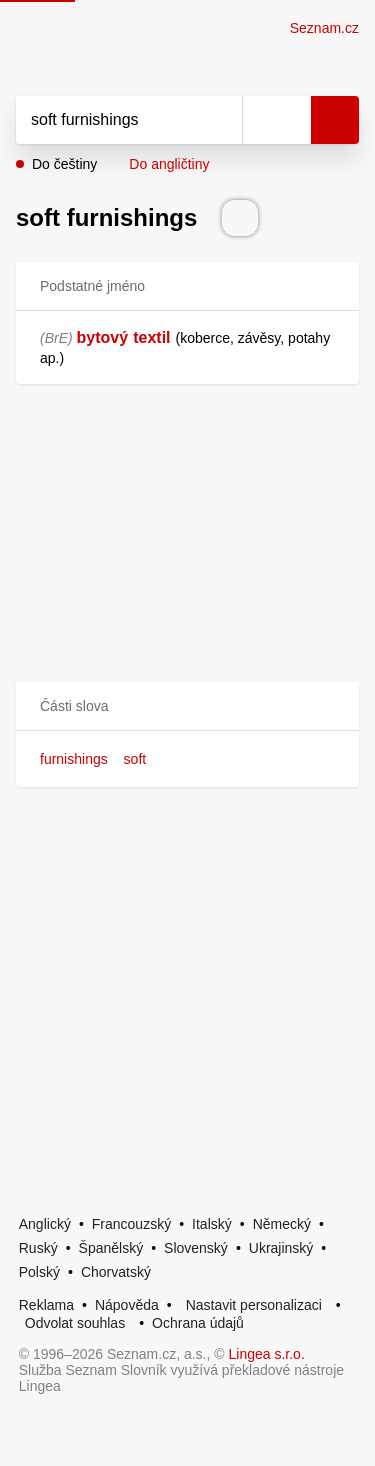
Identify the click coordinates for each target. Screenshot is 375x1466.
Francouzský (131, 1224)
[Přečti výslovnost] (240, 218)
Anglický (45, 1224)
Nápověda (127, 1305)
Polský (39, 1272)
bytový (103, 337)
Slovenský (196, 1248)
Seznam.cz (324, 28)
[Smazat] (220, 120)
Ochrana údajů (198, 1323)
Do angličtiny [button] (169, 164)
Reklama (46, 1305)
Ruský (38, 1248)
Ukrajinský (281, 1248)
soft (135, 759)
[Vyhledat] (107, 120)
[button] (187, 706)
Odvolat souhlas (75, 1323)
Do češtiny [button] (64, 164)
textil (151, 337)
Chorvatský (116, 1272)
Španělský (111, 1248)
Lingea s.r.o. (267, 1354)
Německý (282, 1224)
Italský (212, 1224)
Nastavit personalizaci (254, 1305)
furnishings (74, 759)
